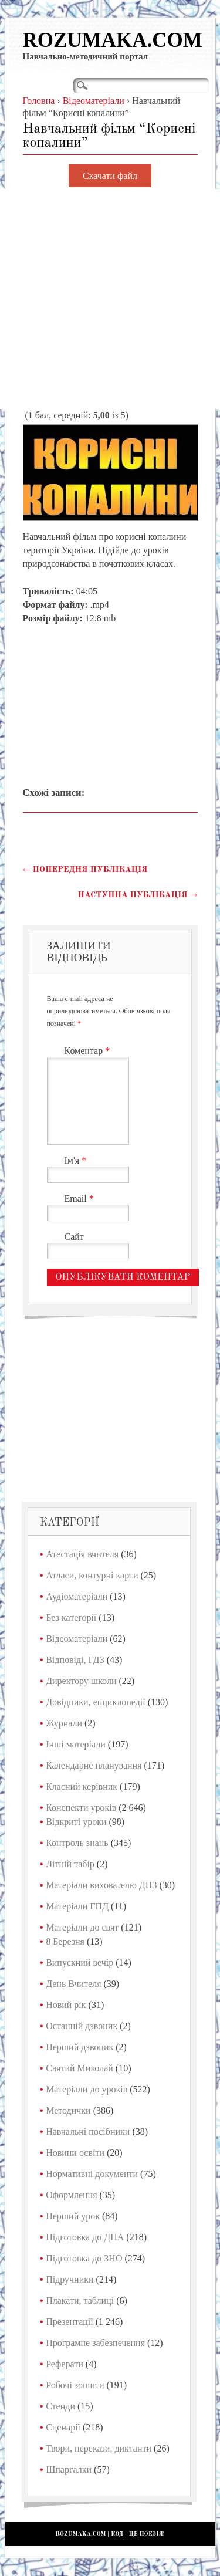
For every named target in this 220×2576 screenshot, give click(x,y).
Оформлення (71, 2195)
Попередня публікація (85, 870)
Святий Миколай (79, 2068)
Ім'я (77, 1160)
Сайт (74, 1237)
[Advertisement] (110, 299)
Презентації (69, 2322)
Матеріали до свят (82, 1927)
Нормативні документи (92, 2174)
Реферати (64, 2364)
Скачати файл (110, 176)
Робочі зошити (75, 2385)
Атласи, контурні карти (92, 1575)
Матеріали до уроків (86, 2089)
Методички (68, 2110)
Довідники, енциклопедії (95, 1702)
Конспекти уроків (81, 1808)
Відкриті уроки (76, 1822)
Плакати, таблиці (80, 2300)
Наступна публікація (138, 895)
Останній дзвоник (81, 2026)
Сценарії (63, 2427)
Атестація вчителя (82, 1554)
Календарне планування (93, 1765)
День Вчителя (73, 1984)
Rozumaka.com (112, 40)
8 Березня (65, 1941)
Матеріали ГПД (77, 1906)
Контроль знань (77, 1843)
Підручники (69, 2279)
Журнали (64, 1723)
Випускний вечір (79, 1963)
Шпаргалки (69, 2469)
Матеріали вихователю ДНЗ (101, 1885)
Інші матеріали (76, 1744)
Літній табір (70, 1864)
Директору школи (81, 1681)
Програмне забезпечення (95, 2343)
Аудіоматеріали (76, 1596)
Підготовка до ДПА (85, 2237)
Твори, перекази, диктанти (98, 2448)
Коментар (89, 1051)
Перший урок (73, 2216)
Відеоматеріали (76, 1639)
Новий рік (66, 2005)
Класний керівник (81, 1786)
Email (81, 1199)
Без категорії (71, 1617)
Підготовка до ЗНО (84, 2258)
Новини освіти (75, 2153)
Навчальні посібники (88, 2131)
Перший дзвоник (79, 2047)
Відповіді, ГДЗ (75, 1660)
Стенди (60, 2406)
